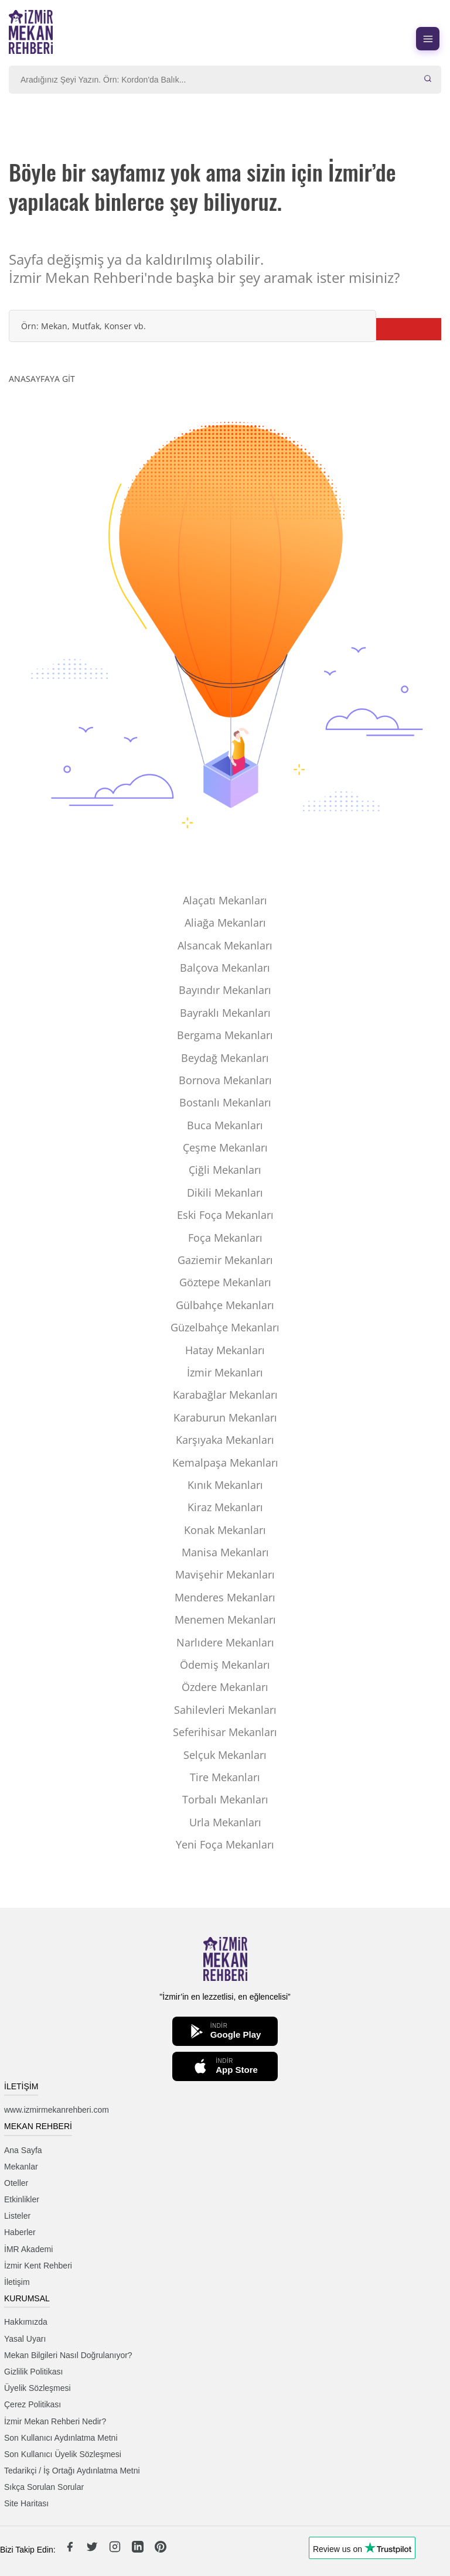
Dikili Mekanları (225, 1192)
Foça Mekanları (225, 1238)
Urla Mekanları (225, 1822)
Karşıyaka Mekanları (225, 1440)
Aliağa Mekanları (225, 922)
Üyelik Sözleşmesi (37, 2388)
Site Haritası (26, 2503)
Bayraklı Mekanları (225, 1013)
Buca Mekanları (225, 1125)
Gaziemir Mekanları (225, 1260)
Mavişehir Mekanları (225, 1574)
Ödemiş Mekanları (225, 1665)
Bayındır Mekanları (225, 990)
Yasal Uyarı (25, 2338)
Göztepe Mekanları (225, 1282)
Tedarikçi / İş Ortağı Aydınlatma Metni (72, 2470)
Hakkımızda (25, 2321)
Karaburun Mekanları (225, 1417)
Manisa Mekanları (225, 1552)
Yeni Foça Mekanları (225, 1844)
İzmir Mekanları (225, 1372)
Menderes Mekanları (225, 1597)
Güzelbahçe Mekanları (225, 1327)
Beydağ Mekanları (225, 1058)
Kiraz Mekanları (225, 1507)
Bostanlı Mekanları (225, 1102)
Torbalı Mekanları (225, 1799)
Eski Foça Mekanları (225, 1215)
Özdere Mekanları (225, 1687)
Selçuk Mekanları (225, 1755)
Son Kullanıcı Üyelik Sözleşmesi (62, 2454)
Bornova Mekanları (225, 1080)
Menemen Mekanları (225, 1619)
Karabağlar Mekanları (225, 1395)
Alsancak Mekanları (225, 945)
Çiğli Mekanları (225, 1170)
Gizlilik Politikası (33, 2371)
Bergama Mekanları (225, 1035)
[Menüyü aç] (427, 38)
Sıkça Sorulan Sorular (44, 2487)
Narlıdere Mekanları (225, 1642)
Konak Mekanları (225, 1530)
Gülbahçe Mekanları (225, 1305)
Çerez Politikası (32, 2404)
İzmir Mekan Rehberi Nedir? (55, 2421)
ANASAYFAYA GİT (42, 378)
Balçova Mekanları (225, 968)
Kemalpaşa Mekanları (225, 1463)
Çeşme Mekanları (225, 1147)
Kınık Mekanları (225, 1485)
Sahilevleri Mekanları (225, 1710)
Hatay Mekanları (225, 1350)
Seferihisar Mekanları (225, 1732)
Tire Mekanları (225, 1777)
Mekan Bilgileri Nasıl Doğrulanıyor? (68, 2355)
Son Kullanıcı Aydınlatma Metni (61, 2437)
